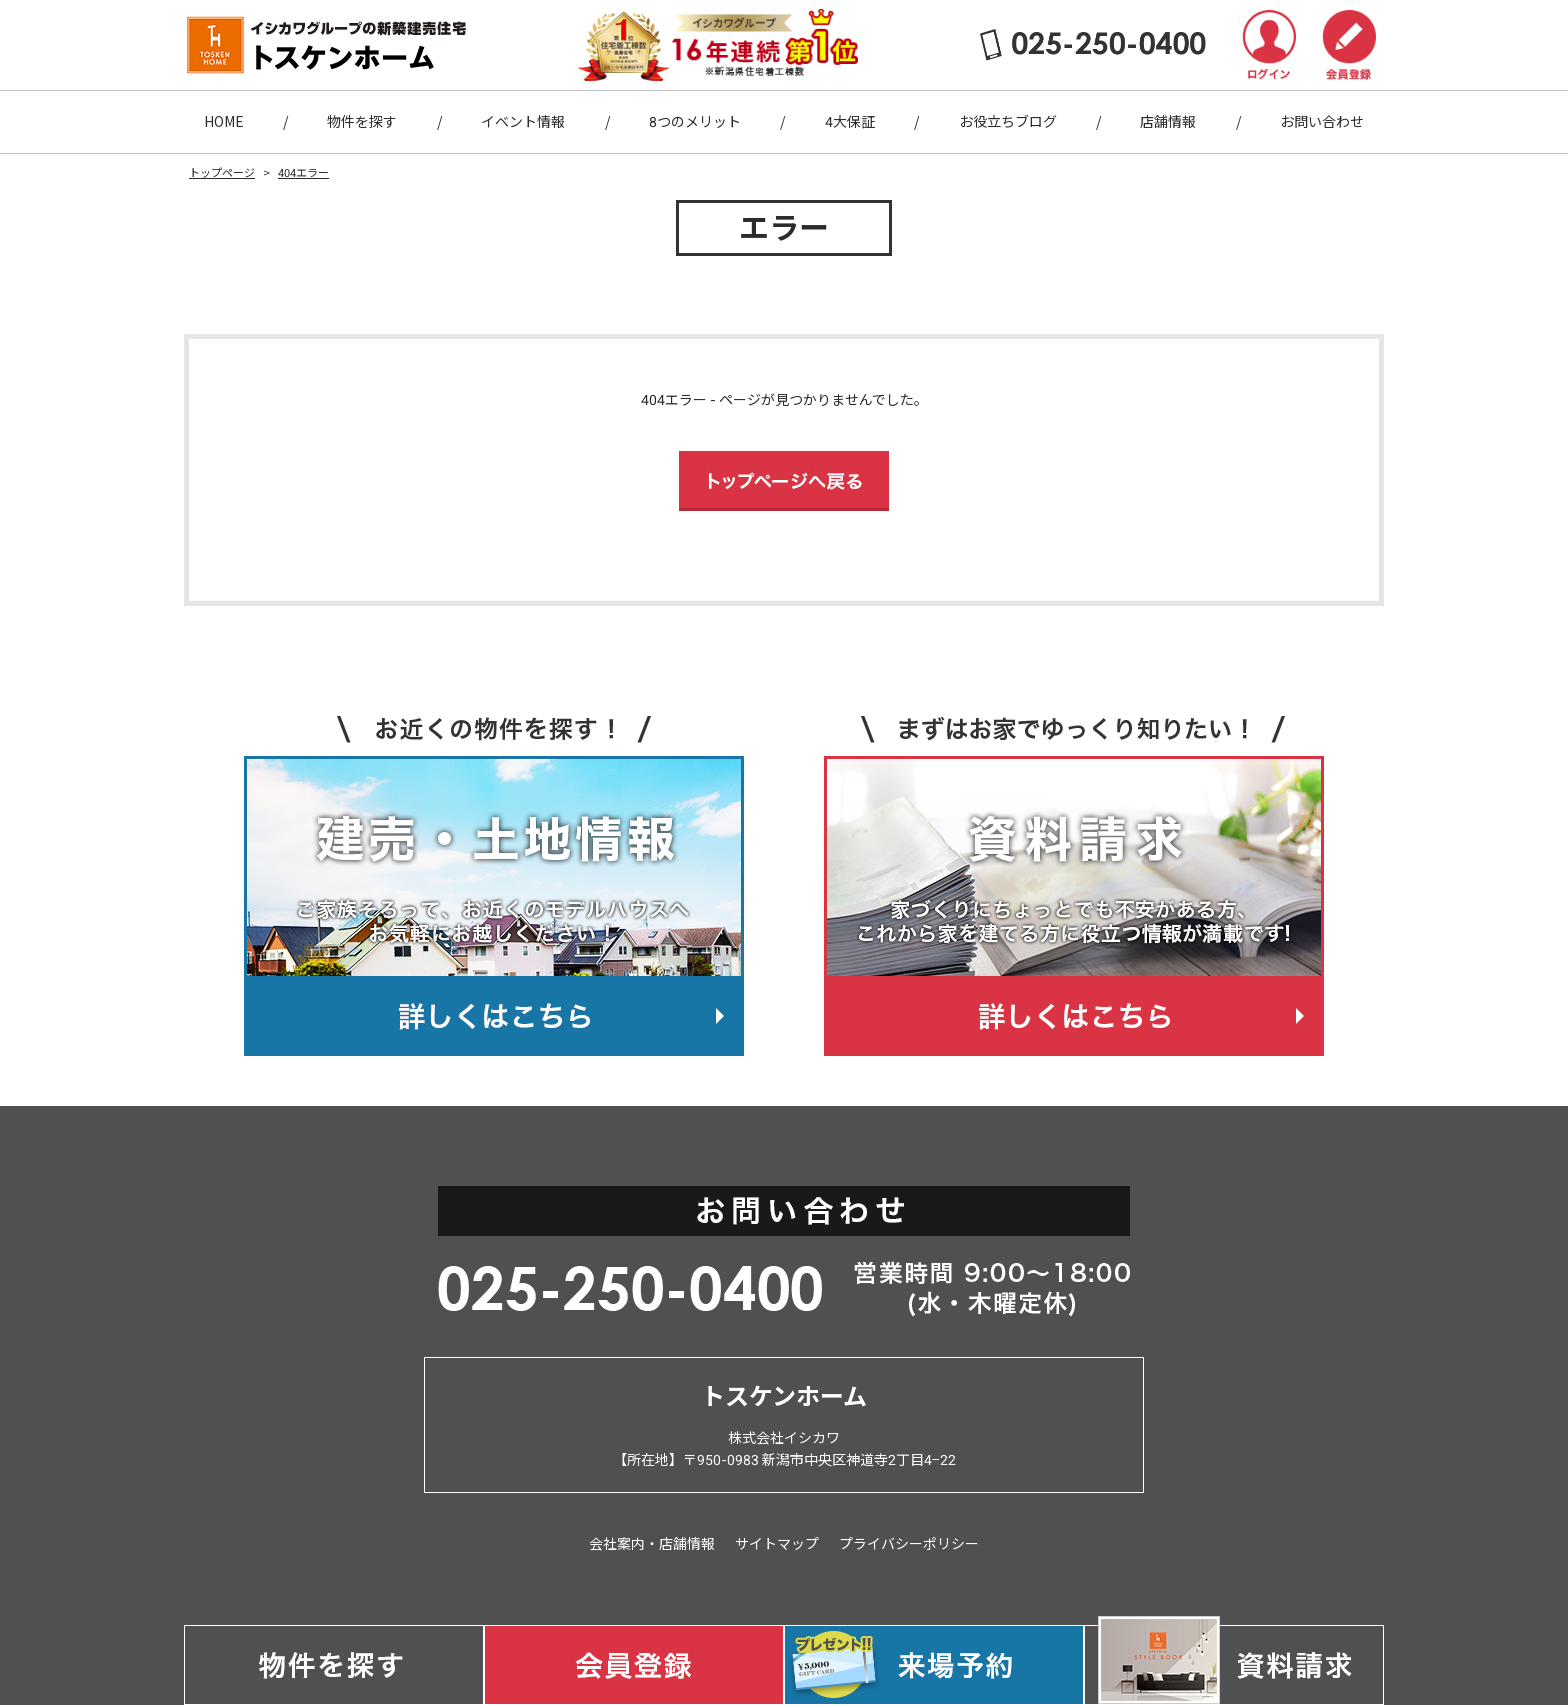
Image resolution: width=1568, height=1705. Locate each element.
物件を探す (362, 122)
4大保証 (850, 122)
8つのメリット (695, 122)
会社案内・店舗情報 (652, 1544)
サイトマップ (777, 1544)
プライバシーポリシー (909, 1544)
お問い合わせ (1322, 122)
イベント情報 (523, 122)
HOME (224, 122)
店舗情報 (1168, 122)
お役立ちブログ (1008, 122)
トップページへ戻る (784, 481)
